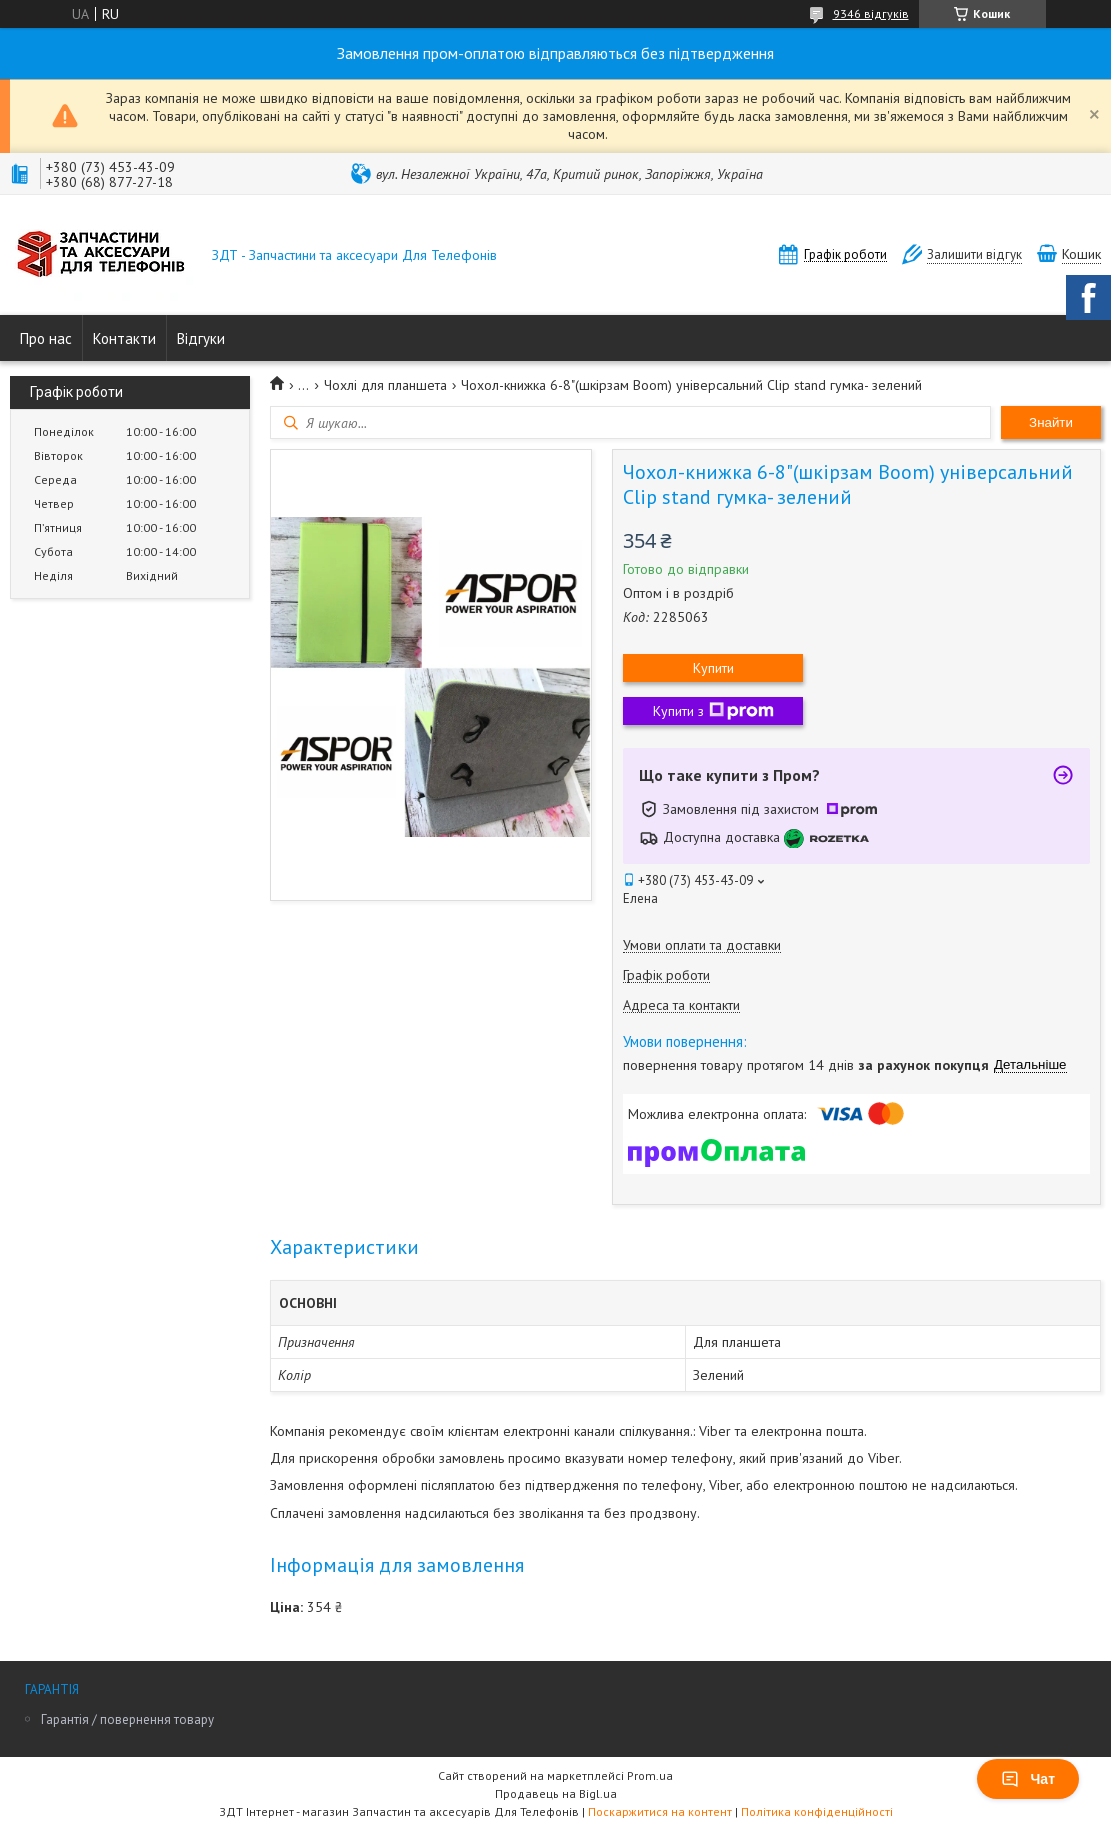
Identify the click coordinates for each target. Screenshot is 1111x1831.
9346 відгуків (871, 13)
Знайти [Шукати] (1051, 422)
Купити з (713, 711)
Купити (713, 668)
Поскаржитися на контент (660, 1811)
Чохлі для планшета (385, 385)
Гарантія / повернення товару (127, 1719)
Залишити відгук (974, 254)
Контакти (124, 338)
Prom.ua (650, 1775)
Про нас (46, 338)
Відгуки (201, 338)
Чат (1028, 1779)
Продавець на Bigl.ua (556, 1793)
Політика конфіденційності (817, 1811)
